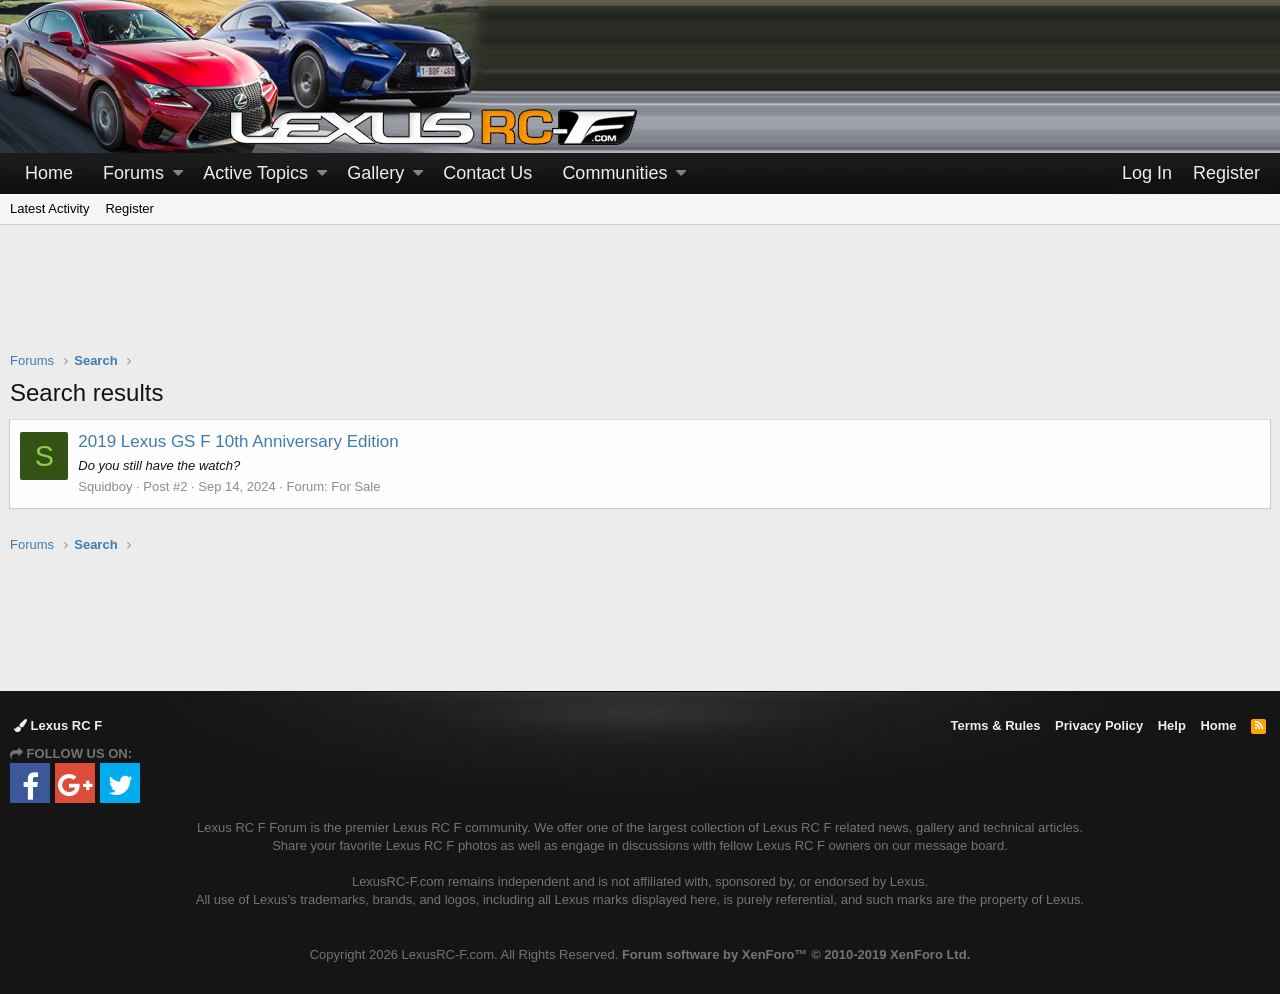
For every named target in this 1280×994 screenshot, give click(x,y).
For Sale (356, 486)
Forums (133, 173)
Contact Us (487, 173)
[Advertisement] (640, 301)
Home (49, 173)
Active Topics (255, 173)
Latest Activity (49, 208)
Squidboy (106, 486)
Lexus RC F (58, 725)
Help (1172, 725)
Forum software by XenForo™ (796, 954)
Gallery (375, 173)
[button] (178, 173)
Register (129, 208)
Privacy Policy (1099, 725)
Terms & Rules (995, 725)
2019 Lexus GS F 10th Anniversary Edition (239, 441)
